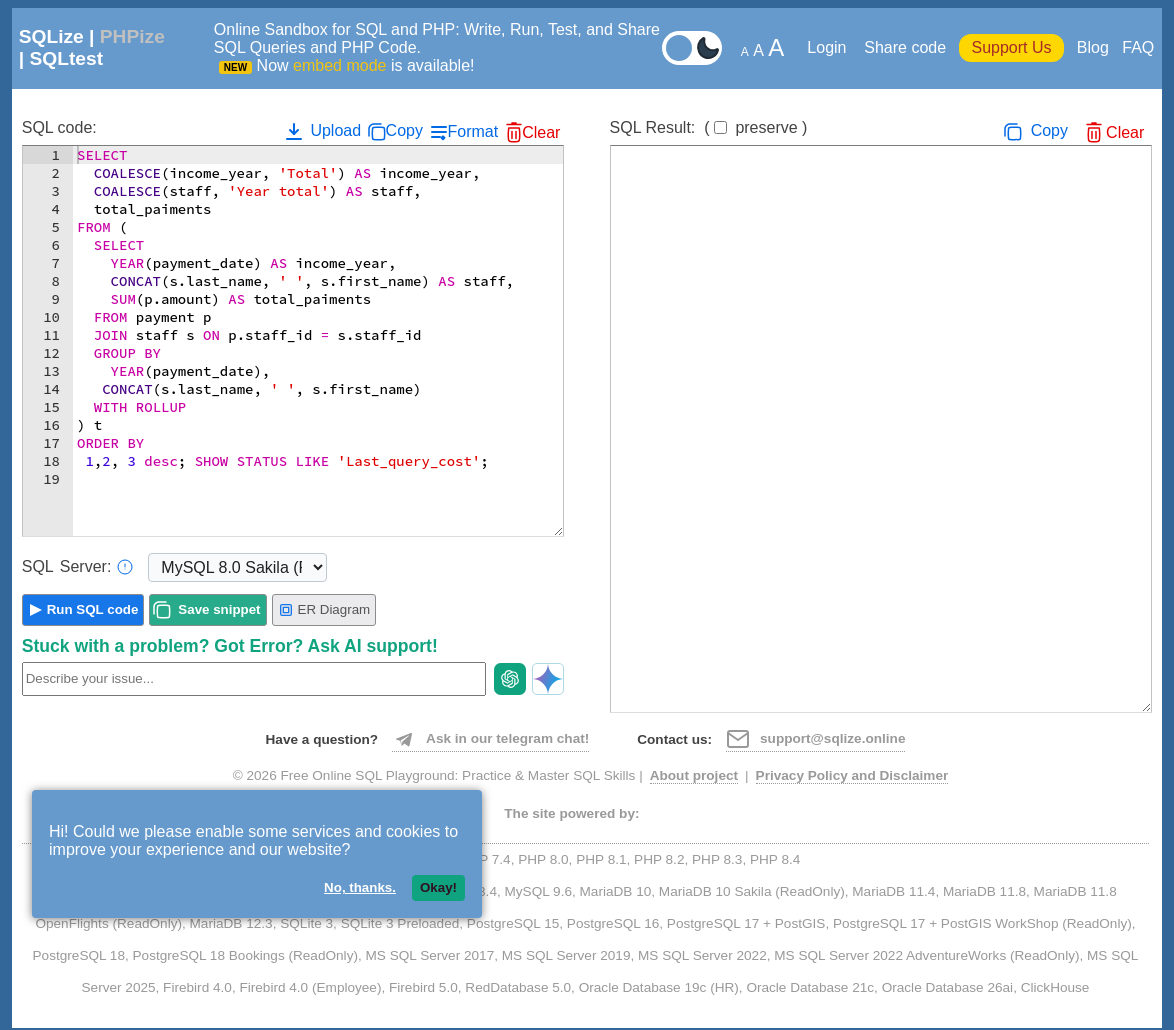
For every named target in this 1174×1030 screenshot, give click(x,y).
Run (93, 609)
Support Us (1011, 47)
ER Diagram (324, 610)
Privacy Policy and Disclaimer (852, 775)
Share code (905, 47)
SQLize (51, 36)
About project (694, 775)
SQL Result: (709, 127)
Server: (78, 567)
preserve (766, 127)
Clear (541, 132)
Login (829, 47)
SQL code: (59, 127)
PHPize (132, 36)
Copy (404, 130)
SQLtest (66, 58)
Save (219, 609)
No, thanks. (360, 887)
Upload (321, 131)
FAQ (1138, 47)
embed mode (339, 65)
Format (472, 131)
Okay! (438, 887)
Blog (1093, 47)
